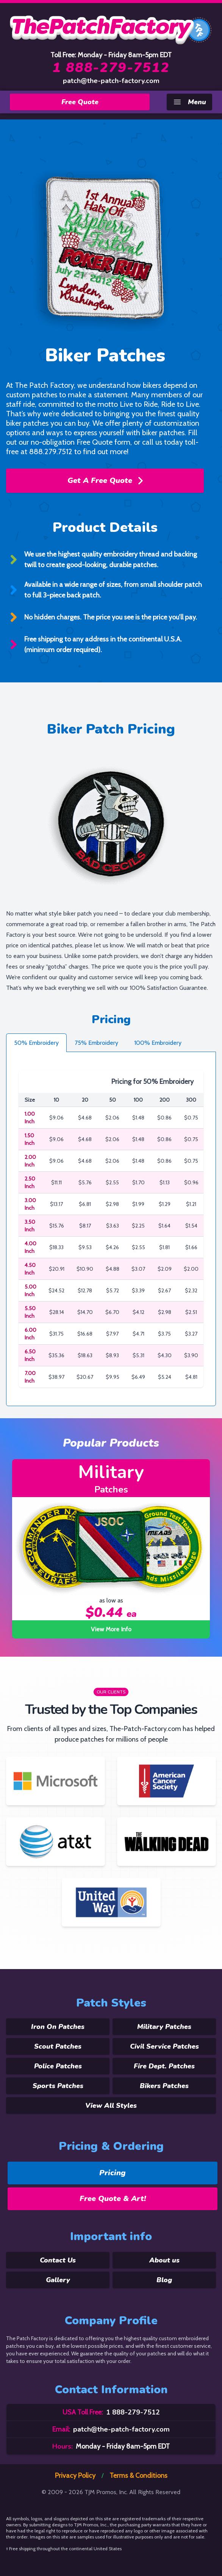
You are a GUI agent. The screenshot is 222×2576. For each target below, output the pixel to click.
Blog (164, 2279)
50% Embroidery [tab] (36, 1042)
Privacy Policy (75, 2475)
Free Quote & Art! (113, 2198)
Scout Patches (57, 2046)
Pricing (112, 2173)
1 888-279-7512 (110, 67)
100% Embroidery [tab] (157, 1042)
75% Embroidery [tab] (96, 1042)
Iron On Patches (57, 2026)
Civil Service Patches (164, 2046)
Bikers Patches (164, 2085)
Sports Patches (58, 2085)
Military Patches (164, 2026)
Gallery (58, 2279)
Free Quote (79, 102)
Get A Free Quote (105, 481)
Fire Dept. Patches (164, 2066)
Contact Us (58, 2260)
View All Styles (111, 2105)
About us (164, 2260)
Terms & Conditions (138, 2475)
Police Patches (58, 2066)
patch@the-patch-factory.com (111, 80)
